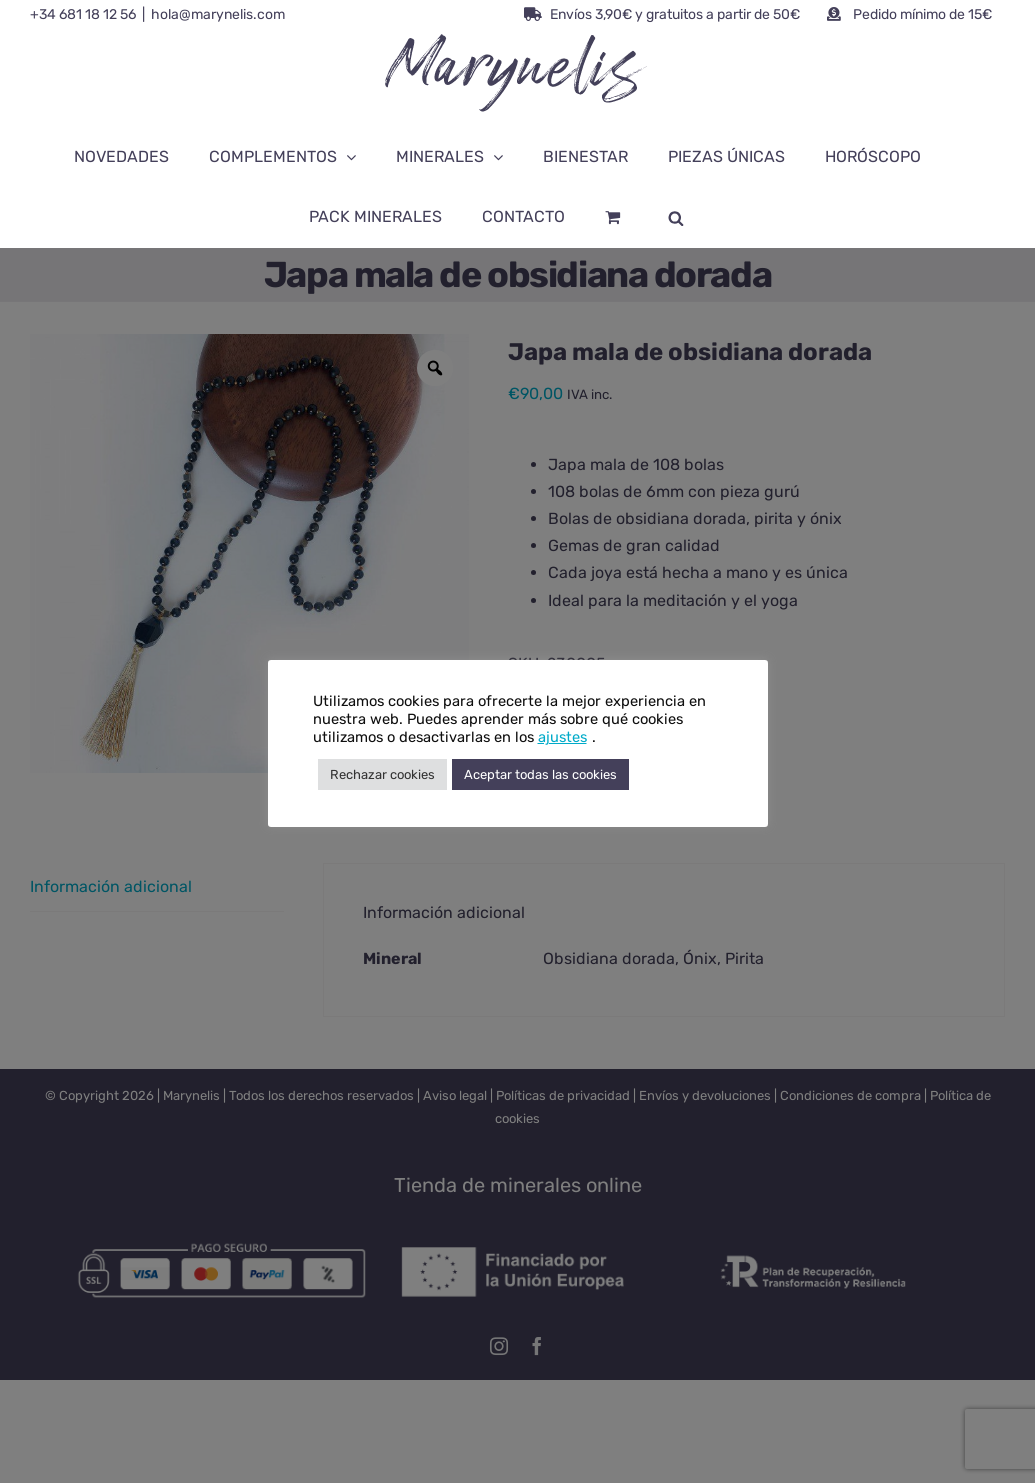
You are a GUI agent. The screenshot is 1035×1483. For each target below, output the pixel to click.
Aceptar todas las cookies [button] (540, 774)
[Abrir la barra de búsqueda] (676, 217)
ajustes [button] (562, 737)
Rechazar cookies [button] (382, 774)
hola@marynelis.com (218, 14)
